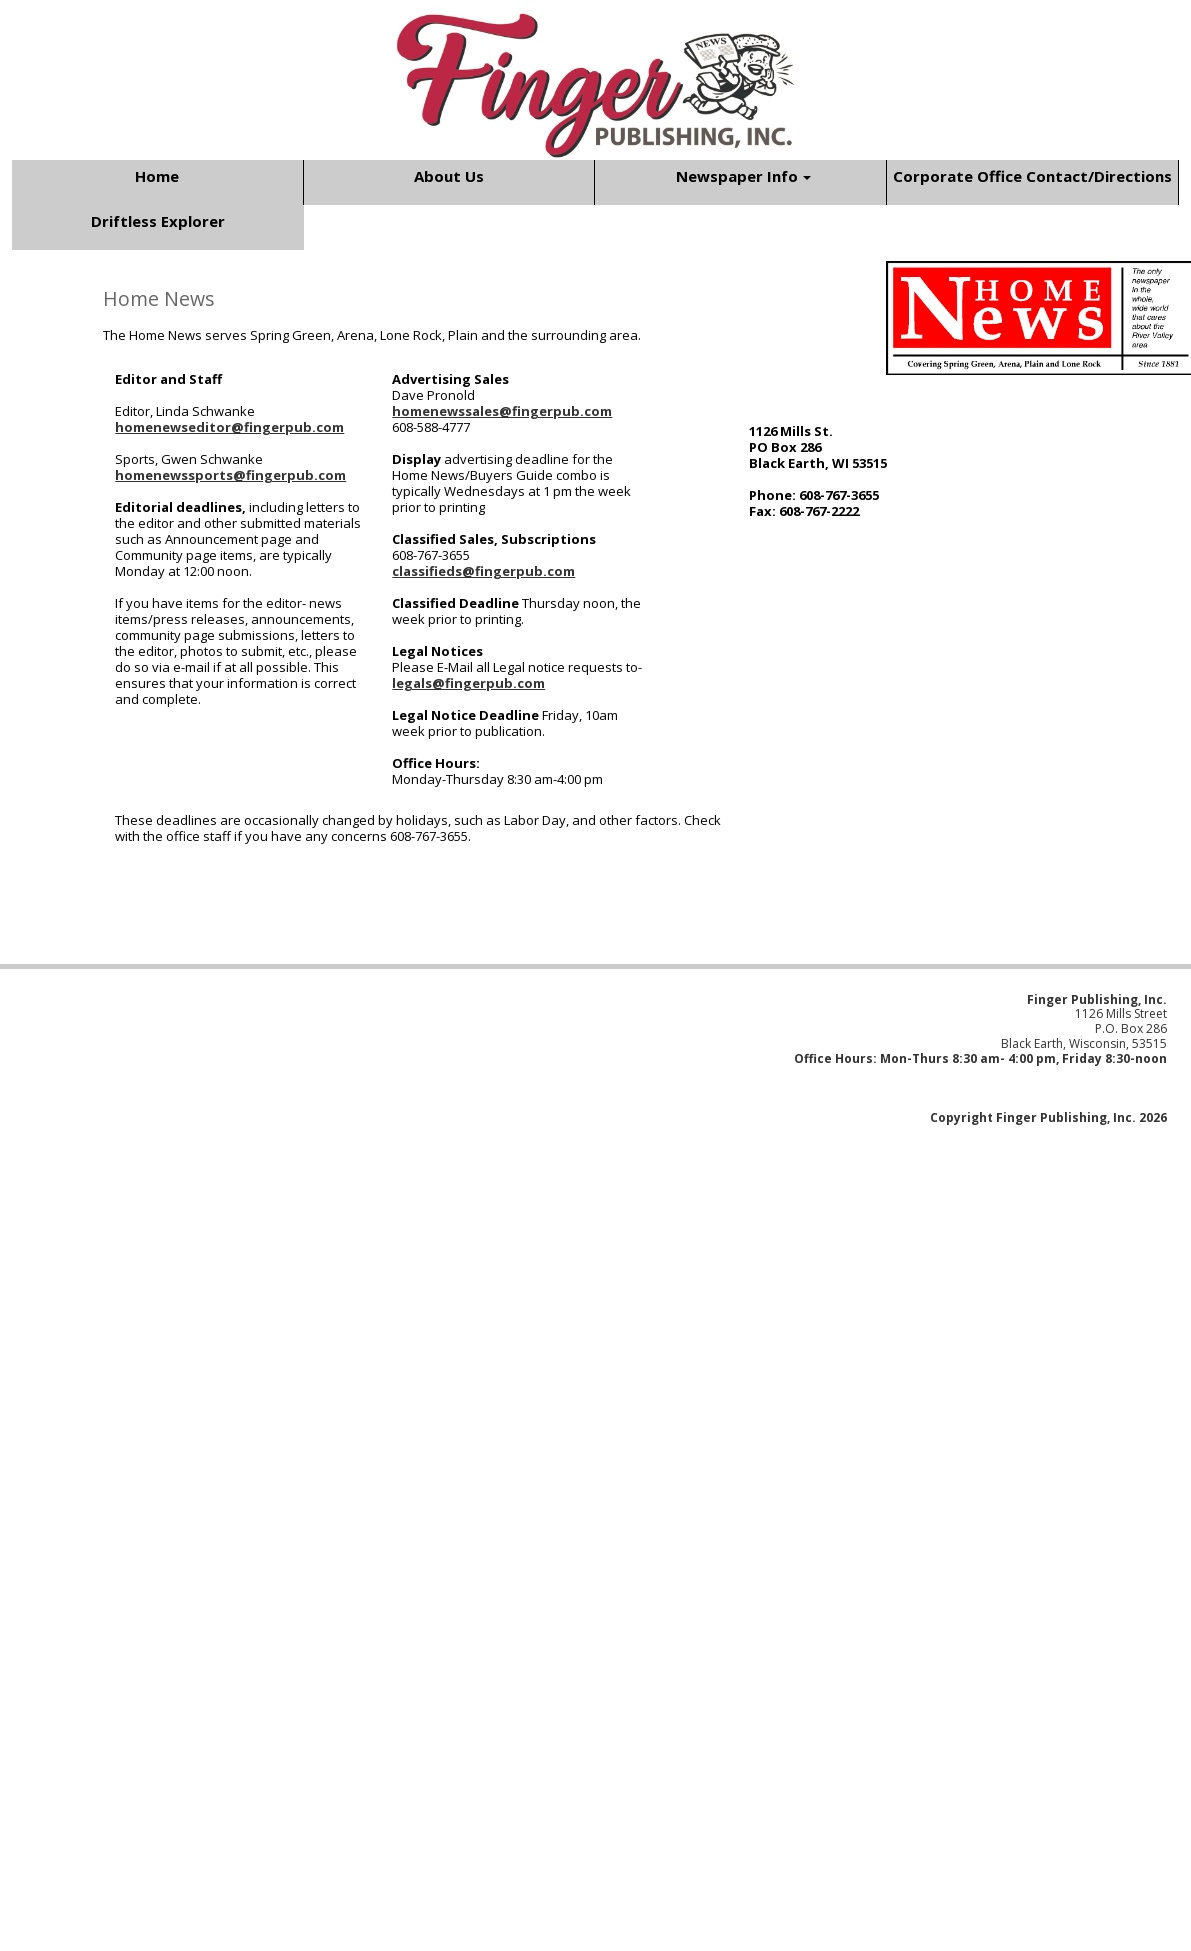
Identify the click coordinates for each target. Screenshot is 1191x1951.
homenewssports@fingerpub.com (230, 475)
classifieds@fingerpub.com (483, 571)
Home (157, 176)
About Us (449, 176)
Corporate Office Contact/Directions (1032, 176)
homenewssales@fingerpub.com (502, 411)
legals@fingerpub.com (468, 683)
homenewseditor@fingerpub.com (229, 427)
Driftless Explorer (158, 221)
